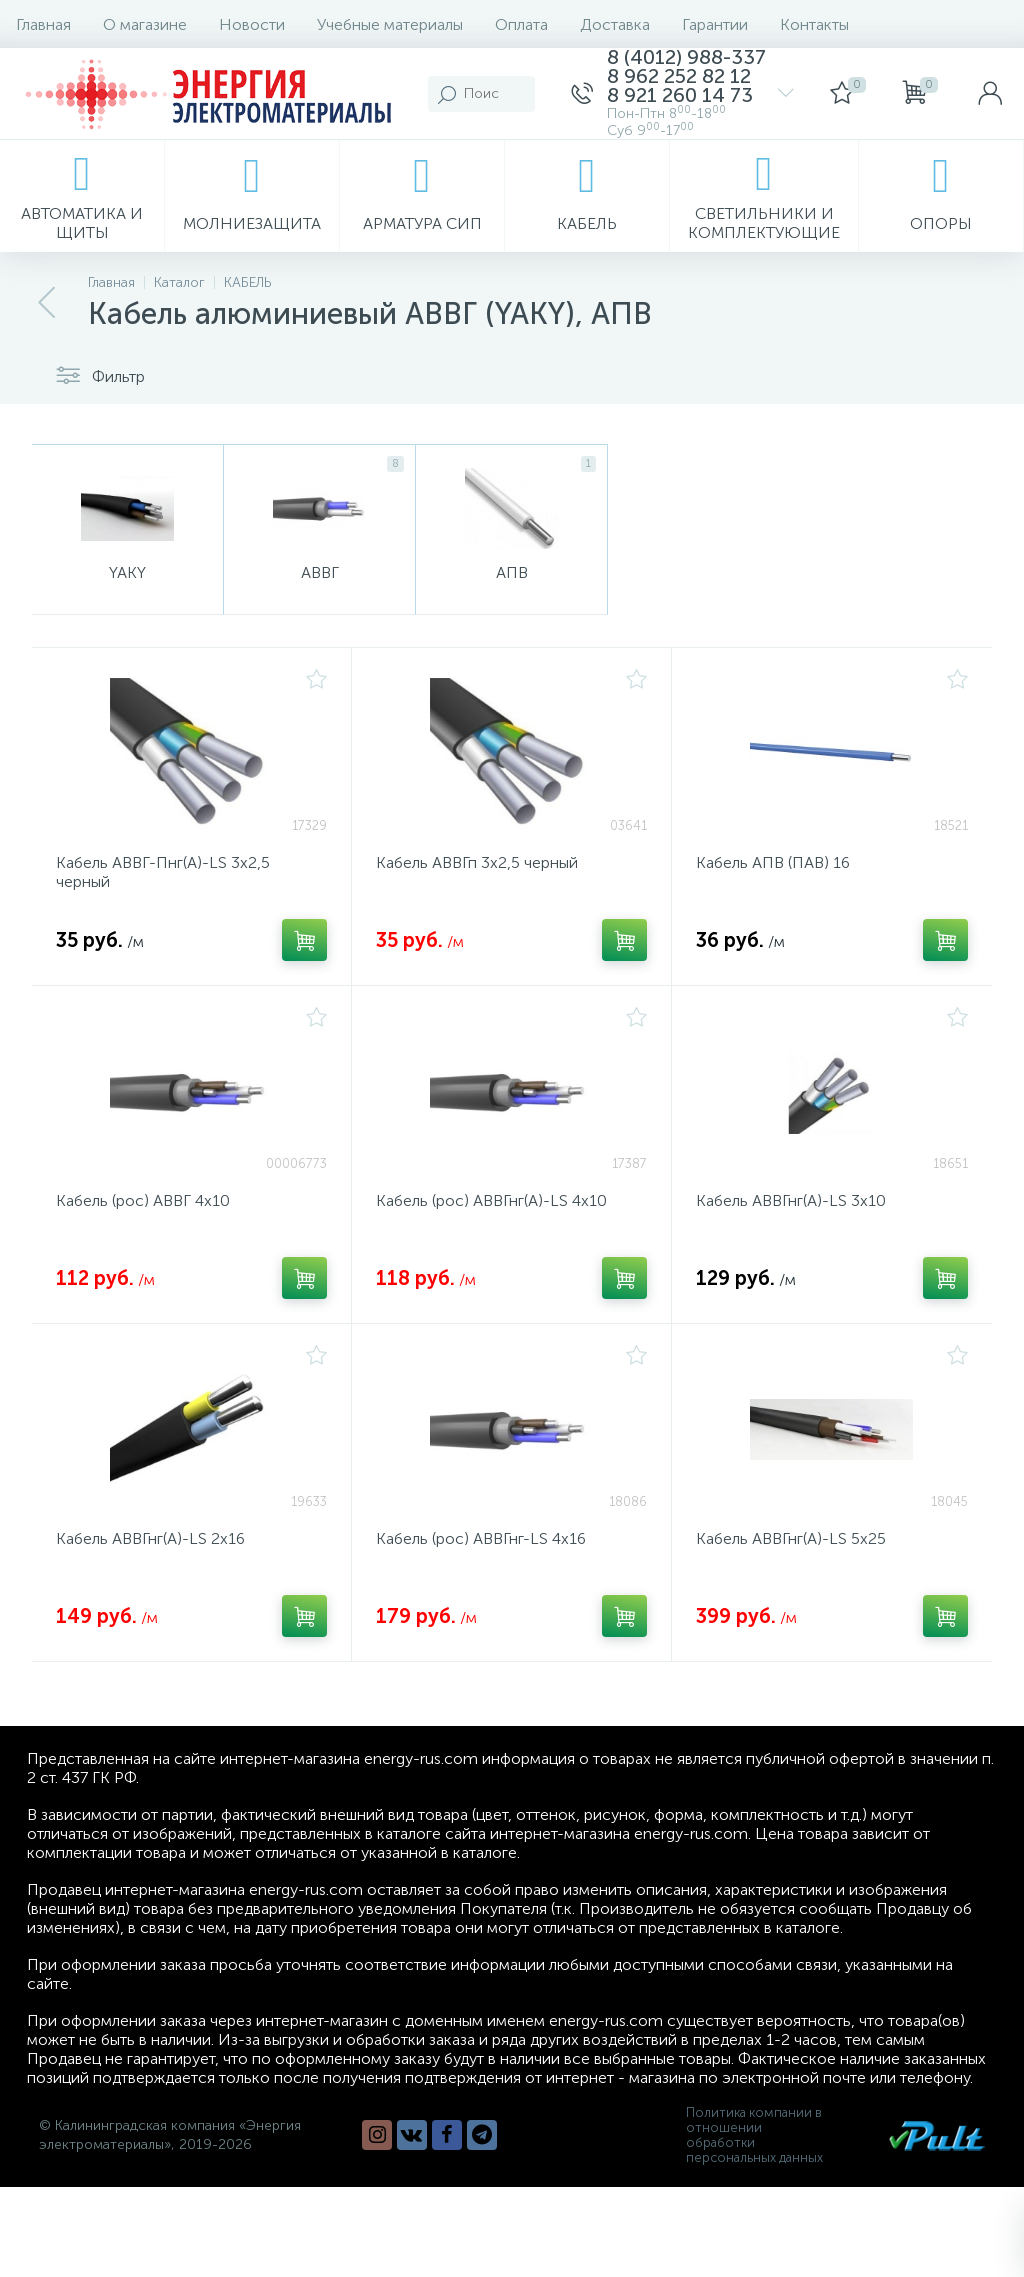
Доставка (615, 24)
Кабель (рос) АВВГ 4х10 (143, 1202)
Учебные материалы (390, 24)
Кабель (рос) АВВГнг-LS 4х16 (481, 1540)
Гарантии (715, 24)
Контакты (814, 24)
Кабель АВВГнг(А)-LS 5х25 (791, 1540)
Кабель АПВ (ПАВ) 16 (773, 864)
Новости (252, 24)
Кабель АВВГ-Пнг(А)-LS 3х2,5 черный (163, 874)
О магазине (145, 24)
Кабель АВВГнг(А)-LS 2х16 (150, 1540)
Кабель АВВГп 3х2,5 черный (477, 864)
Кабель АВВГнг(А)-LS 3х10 (791, 1202)
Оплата (521, 24)
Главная (43, 24)
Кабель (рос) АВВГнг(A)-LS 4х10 (491, 1202)
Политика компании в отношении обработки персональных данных (754, 2137)
